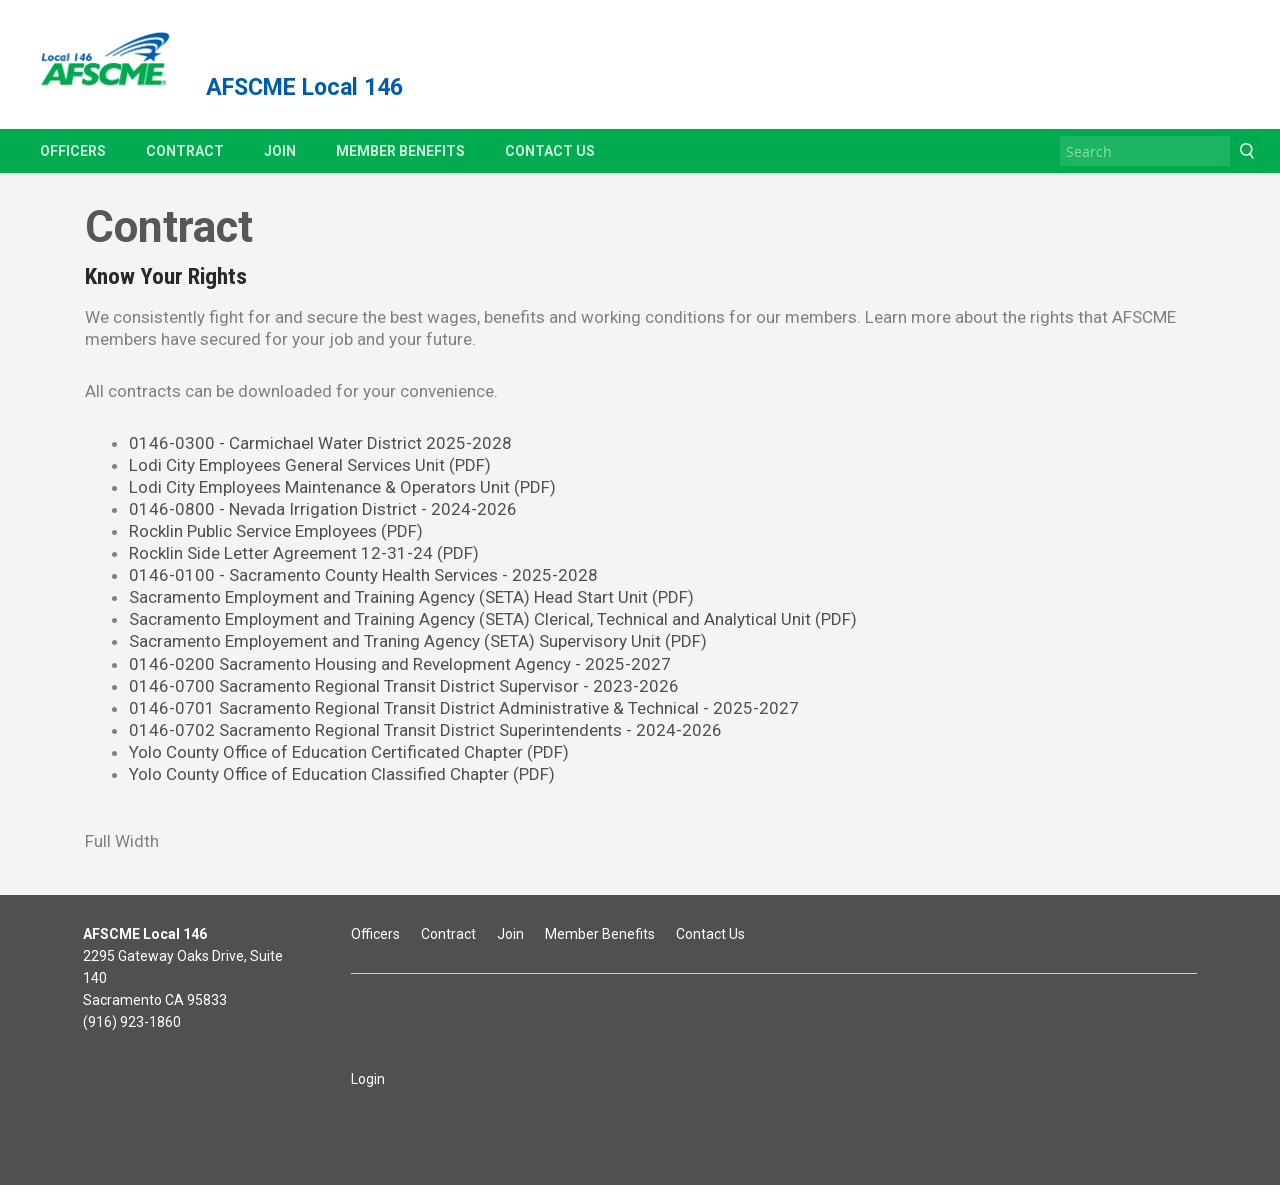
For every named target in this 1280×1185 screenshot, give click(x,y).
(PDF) (673, 597)
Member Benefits (400, 151)
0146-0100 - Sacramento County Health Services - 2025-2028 (363, 575)
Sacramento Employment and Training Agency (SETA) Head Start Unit (390, 597)
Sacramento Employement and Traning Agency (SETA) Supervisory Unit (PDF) (418, 641)
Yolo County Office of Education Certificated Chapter (349, 752)
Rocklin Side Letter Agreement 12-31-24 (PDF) (304, 553)
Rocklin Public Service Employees (276, 531)
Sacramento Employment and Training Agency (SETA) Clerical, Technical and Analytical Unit (493, 619)
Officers (73, 151)
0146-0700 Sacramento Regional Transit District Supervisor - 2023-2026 (404, 686)
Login (368, 1079)
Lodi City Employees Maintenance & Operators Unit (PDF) (342, 487)
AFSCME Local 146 (304, 87)
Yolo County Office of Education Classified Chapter (342, 774)
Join (280, 151)
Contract (185, 151)
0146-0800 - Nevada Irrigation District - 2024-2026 (323, 509)
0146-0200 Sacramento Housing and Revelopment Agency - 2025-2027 (400, 664)
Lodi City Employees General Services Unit (310, 465)
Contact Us (550, 151)
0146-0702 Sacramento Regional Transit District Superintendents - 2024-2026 (425, 730)
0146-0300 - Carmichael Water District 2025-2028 (320, 443)
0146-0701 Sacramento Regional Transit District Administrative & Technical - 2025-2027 (464, 708)
